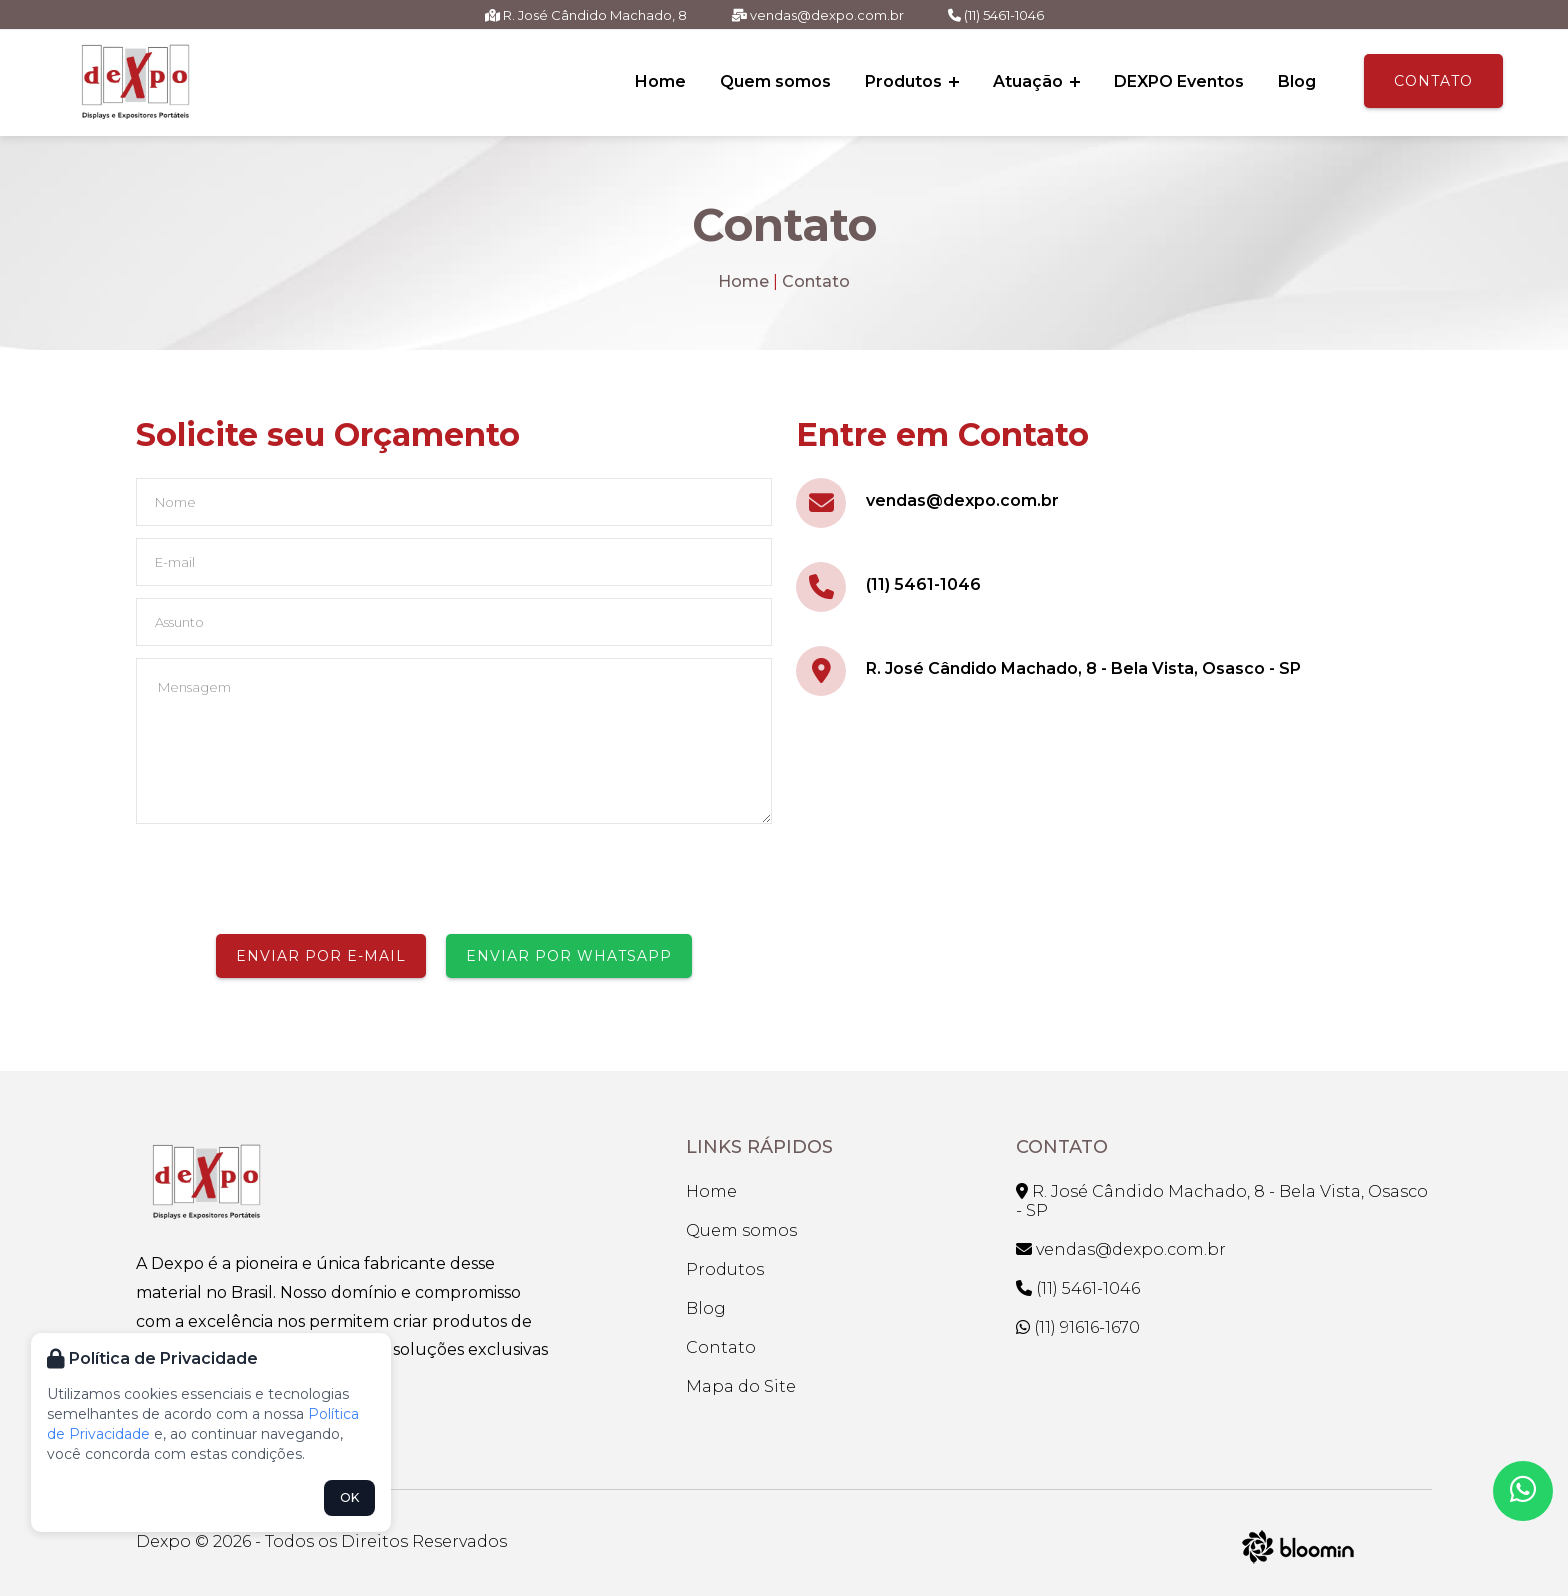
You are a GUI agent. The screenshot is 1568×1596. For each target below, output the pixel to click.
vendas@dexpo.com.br (817, 15)
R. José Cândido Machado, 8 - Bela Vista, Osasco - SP (1083, 668)
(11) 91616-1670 (1078, 1327)
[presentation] (288, 879)
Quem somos (775, 81)
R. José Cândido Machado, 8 (586, 15)
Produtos (912, 81)
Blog (1297, 81)
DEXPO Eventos (1179, 81)
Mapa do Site (741, 1386)
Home (660, 81)
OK (349, 1497)
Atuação (1036, 81)
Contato (1433, 81)
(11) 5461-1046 (996, 15)
